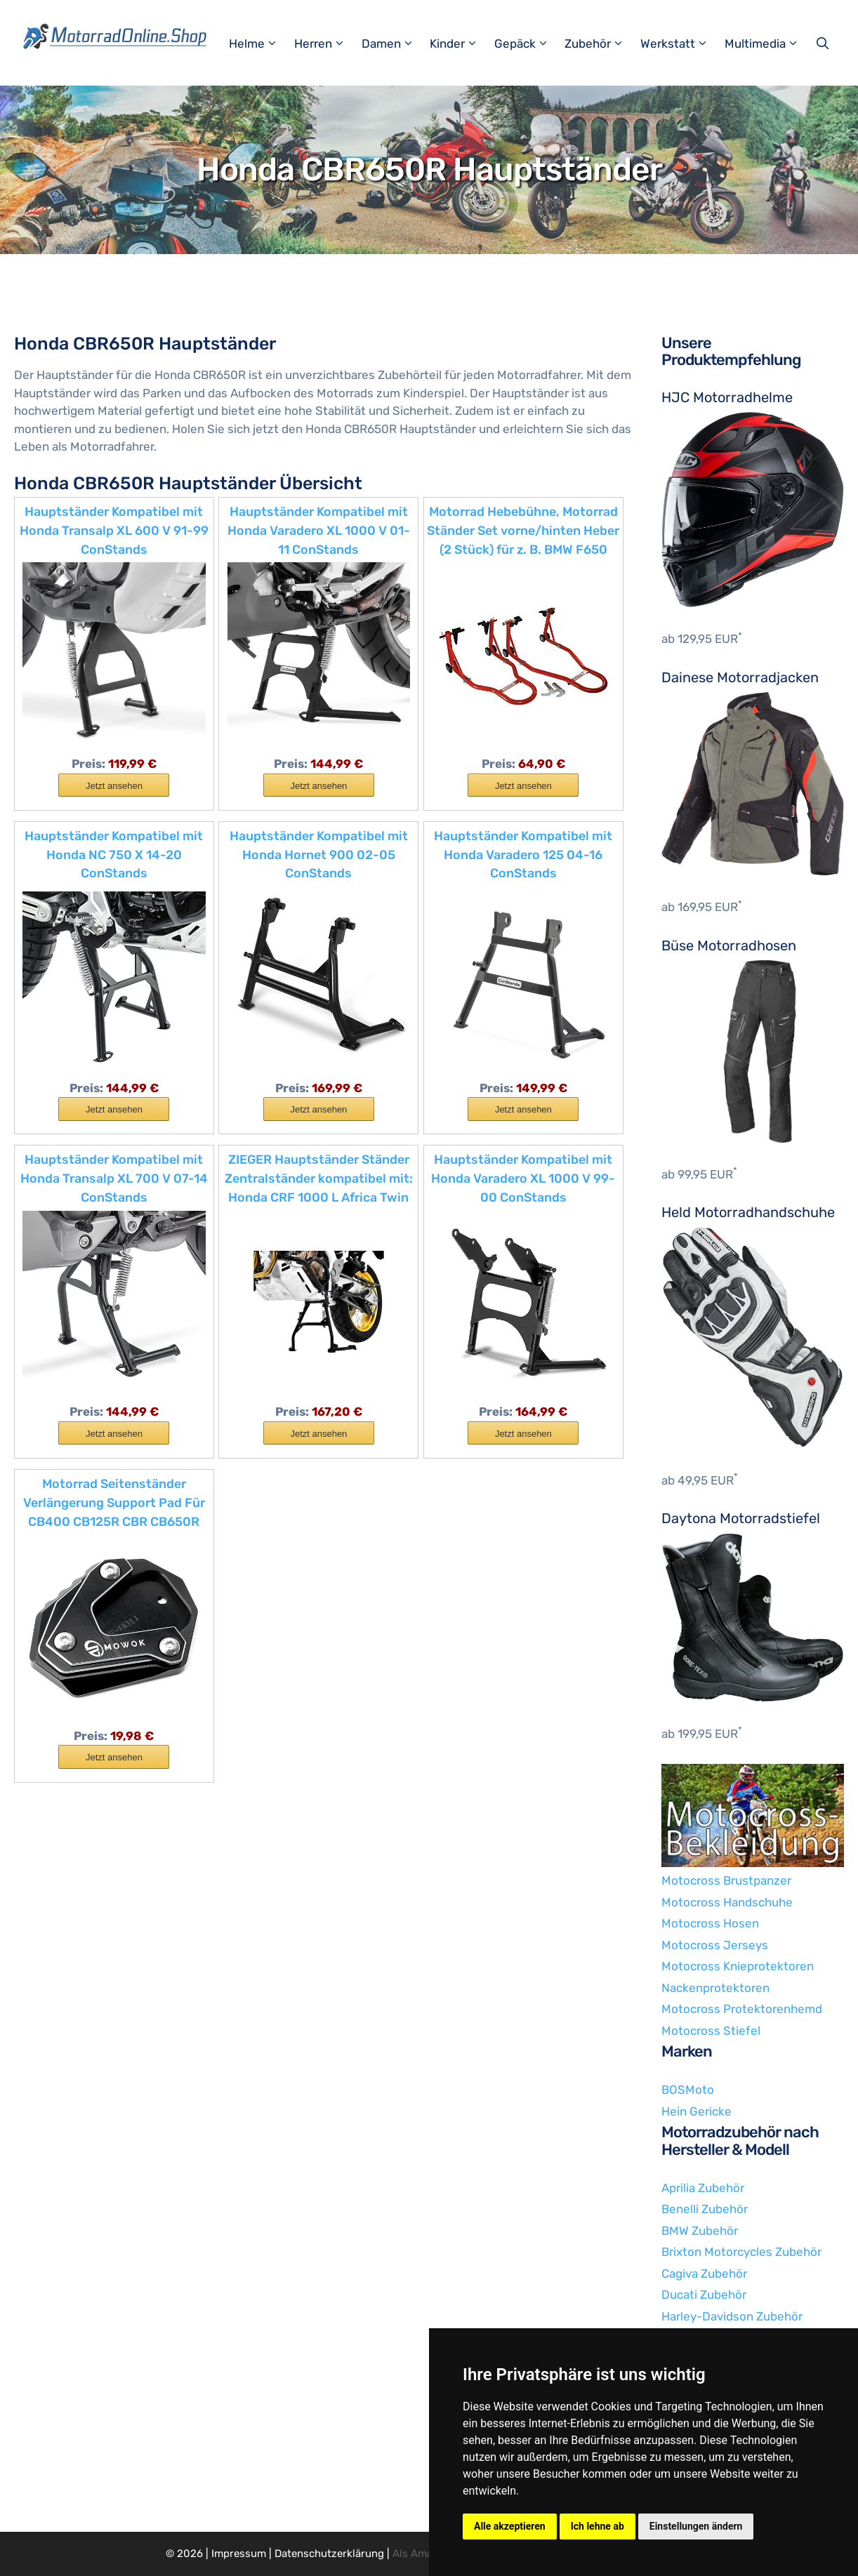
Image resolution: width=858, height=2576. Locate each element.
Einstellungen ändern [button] (696, 2526)
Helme (260, 43)
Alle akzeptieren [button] (510, 2526)
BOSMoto (687, 2090)
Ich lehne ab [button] (597, 2526)
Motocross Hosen (710, 1923)
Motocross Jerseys (714, 1945)
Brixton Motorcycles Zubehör (741, 2252)
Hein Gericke (696, 2111)
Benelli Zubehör (704, 2209)
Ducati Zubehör (703, 2295)
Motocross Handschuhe (727, 1902)
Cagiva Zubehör (704, 2273)
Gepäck (528, 43)
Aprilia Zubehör (702, 2188)
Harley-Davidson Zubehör (732, 2316)
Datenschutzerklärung (329, 2553)
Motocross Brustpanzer (726, 1880)
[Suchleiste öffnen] (824, 43)
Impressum (238, 2553)
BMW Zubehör (699, 2231)
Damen (394, 43)
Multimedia (768, 43)
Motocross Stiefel (710, 2031)
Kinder (460, 43)
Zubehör (601, 43)
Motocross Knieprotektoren (737, 1966)
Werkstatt (680, 43)
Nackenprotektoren (715, 1988)
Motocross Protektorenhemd (741, 2009)
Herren (326, 43)
